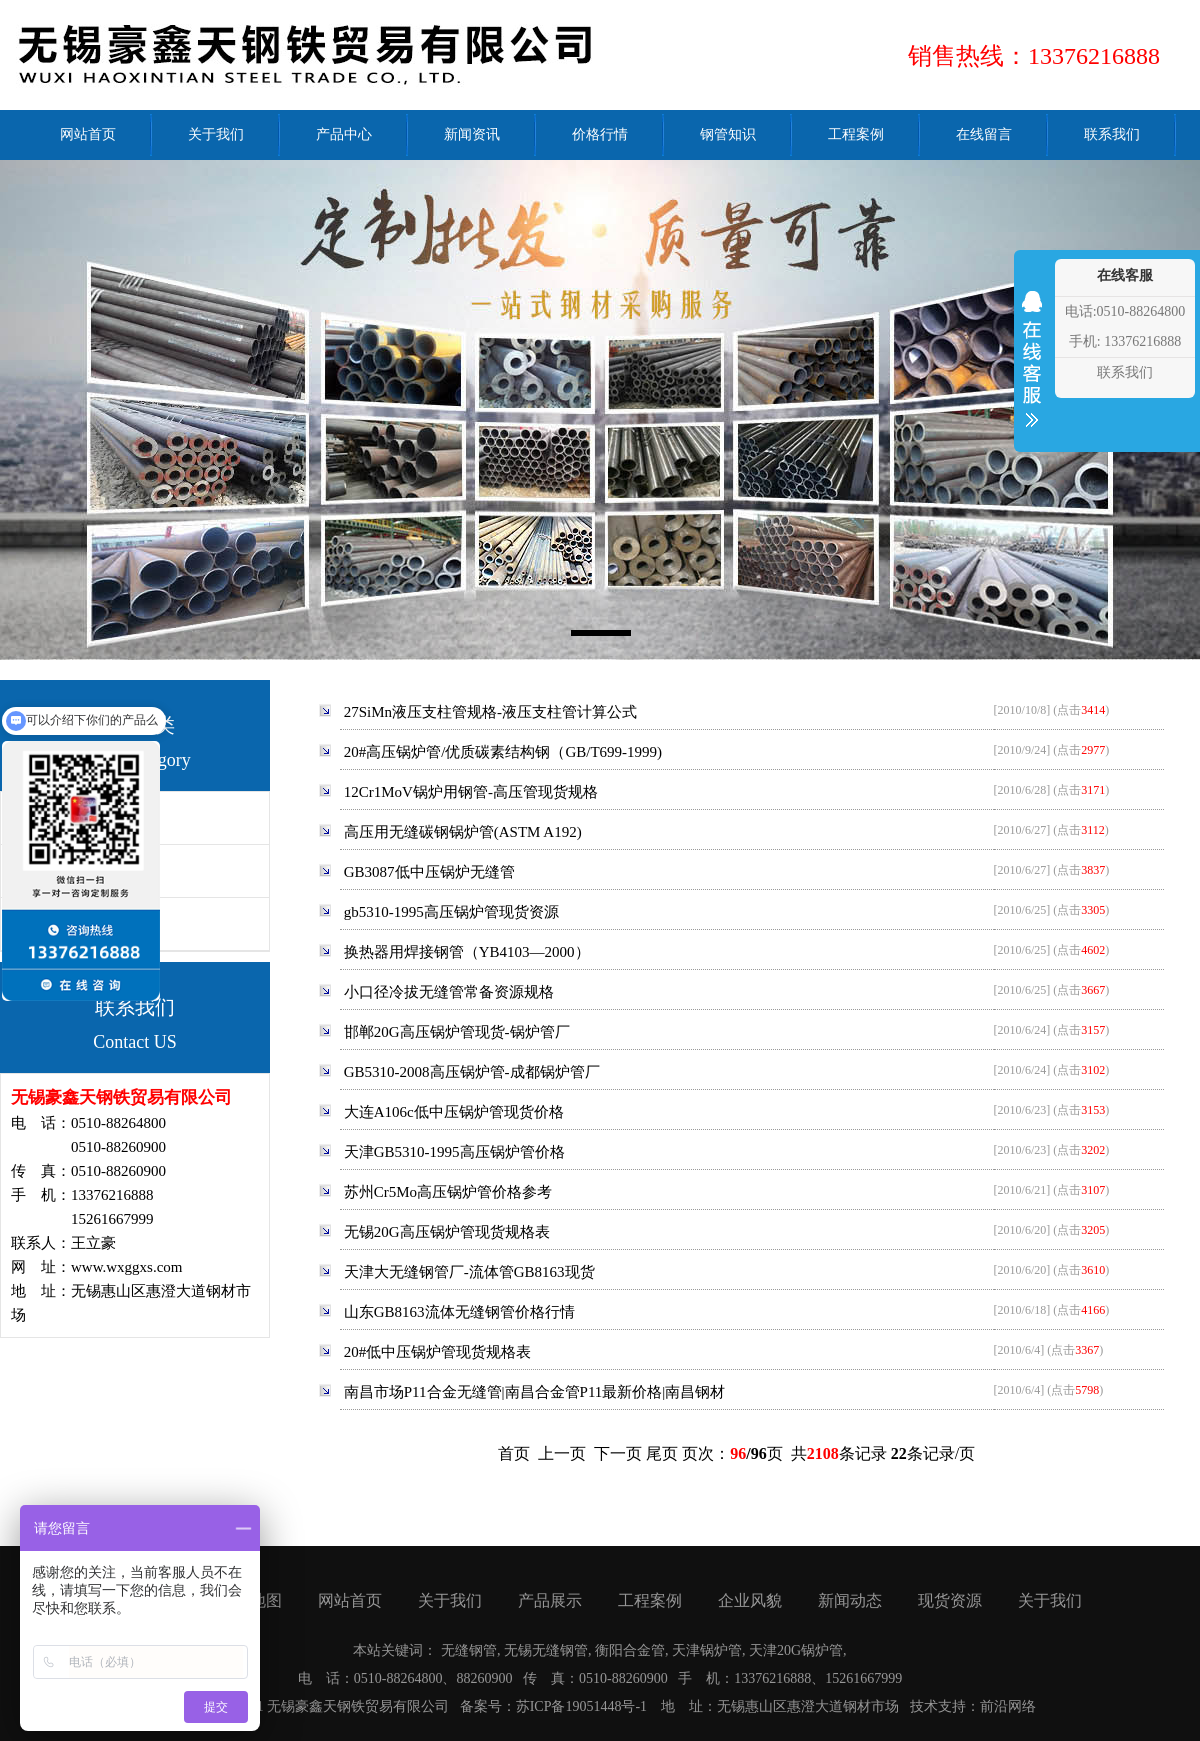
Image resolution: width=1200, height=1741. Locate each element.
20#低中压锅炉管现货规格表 (438, 1352)
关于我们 (450, 1600)
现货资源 (950, 1600)
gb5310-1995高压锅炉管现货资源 (451, 912)
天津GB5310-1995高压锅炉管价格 (454, 1152)
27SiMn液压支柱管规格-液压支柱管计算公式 (490, 712)
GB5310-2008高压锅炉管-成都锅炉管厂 (472, 1072)
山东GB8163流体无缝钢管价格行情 (459, 1312)
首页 (514, 1453)
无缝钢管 (469, 1650)
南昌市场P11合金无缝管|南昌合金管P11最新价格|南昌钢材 (535, 1392)
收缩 (1032, 372)
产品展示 (550, 1600)
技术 (924, 1706)
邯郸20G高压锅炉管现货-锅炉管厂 (457, 1032)
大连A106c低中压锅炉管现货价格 (454, 1112)
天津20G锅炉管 (796, 1650)
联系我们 (1125, 372)
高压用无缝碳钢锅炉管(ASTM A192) (463, 832)
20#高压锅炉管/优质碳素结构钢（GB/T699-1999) (503, 752)
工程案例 (650, 1600)
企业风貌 (750, 1600)
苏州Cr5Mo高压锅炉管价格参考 (448, 1192)
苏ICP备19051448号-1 (581, 1706)
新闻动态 (850, 1600)
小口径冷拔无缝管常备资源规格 (449, 992)
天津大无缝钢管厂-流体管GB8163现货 (469, 1272)
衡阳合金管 (630, 1650)
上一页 (562, 1453)
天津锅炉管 (707, 1650)
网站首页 (350, 1600)
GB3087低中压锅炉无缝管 (429, 872)
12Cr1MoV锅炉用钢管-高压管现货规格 (471, 792)
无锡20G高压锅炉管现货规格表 (447, 1232)
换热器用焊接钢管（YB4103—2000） (467, 952)
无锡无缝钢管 (546, 1650)
